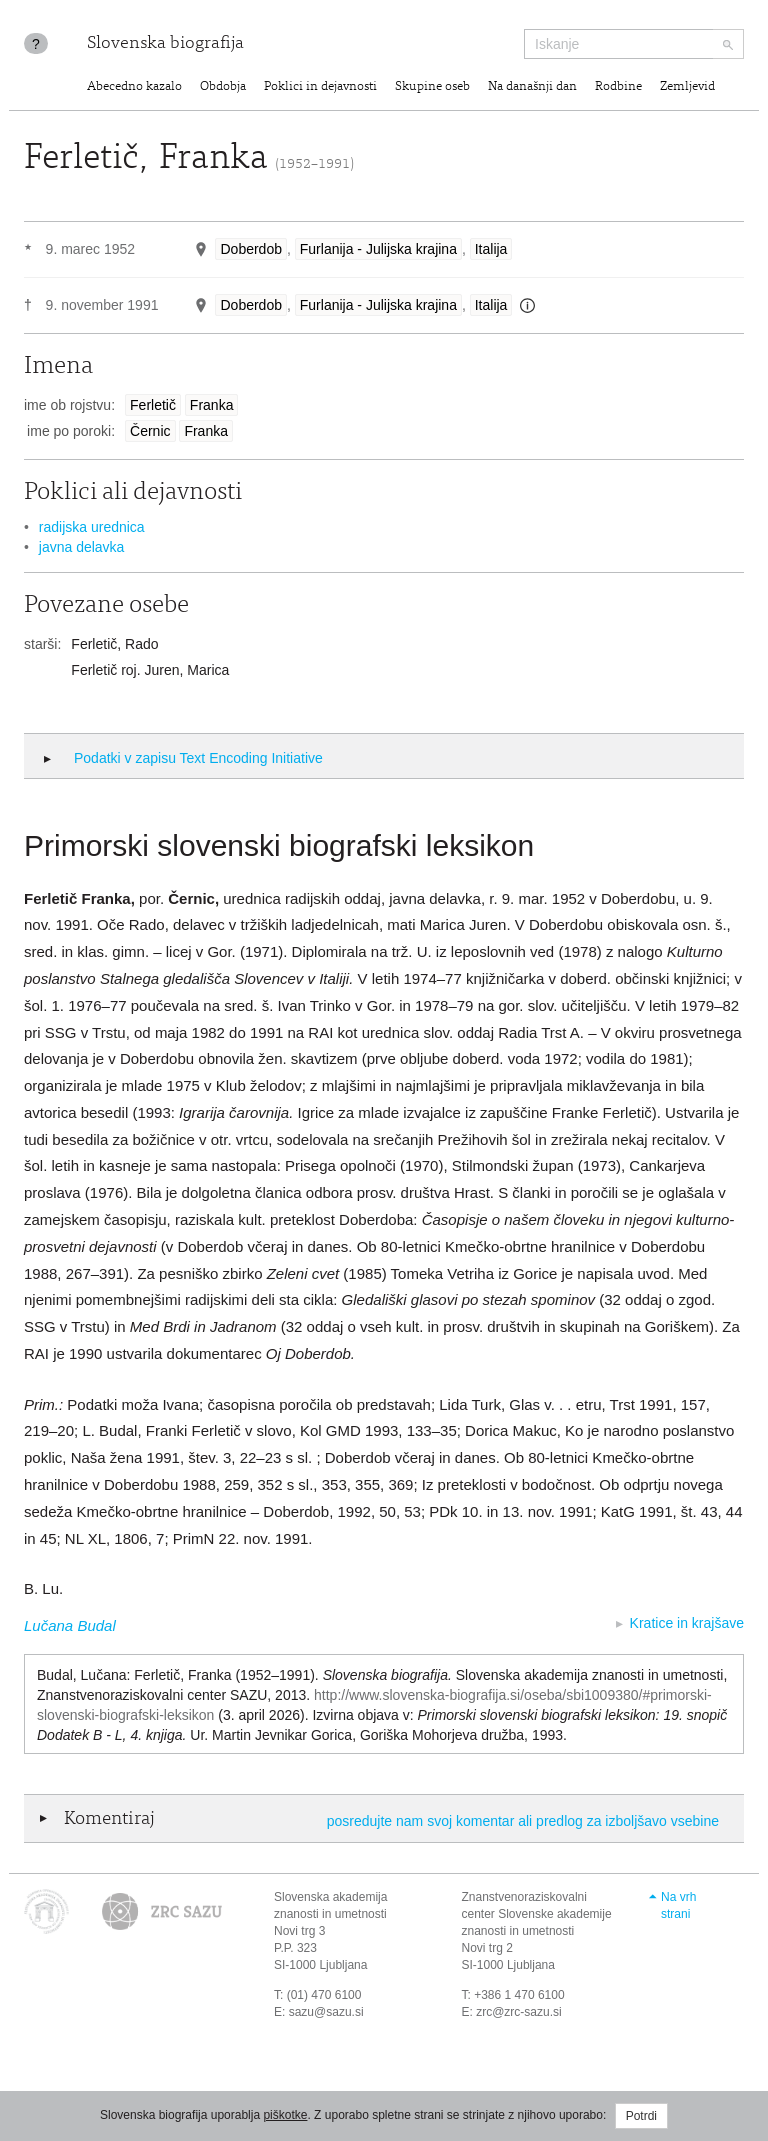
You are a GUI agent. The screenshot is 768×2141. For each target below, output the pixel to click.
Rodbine (618, 87)
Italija (491, 249)
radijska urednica (92, 527)
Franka (212, 405)
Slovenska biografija (165, 44)
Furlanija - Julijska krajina (378, 249)
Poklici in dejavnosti (320, 87)
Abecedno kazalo (134, 87)
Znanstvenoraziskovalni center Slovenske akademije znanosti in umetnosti (537, 1914)
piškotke (285, 2115)
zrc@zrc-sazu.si (519, 2012)
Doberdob (251, 249)
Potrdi (641, 2116)
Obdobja (223, 87)
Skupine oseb (432, 87)
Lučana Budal (70, 1625)
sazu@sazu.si (326, 2012)
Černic (150, 431)
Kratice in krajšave (687, 1623)
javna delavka (82, 547)
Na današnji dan (532, 87)
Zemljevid (687, 87)
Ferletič (153, 405)
